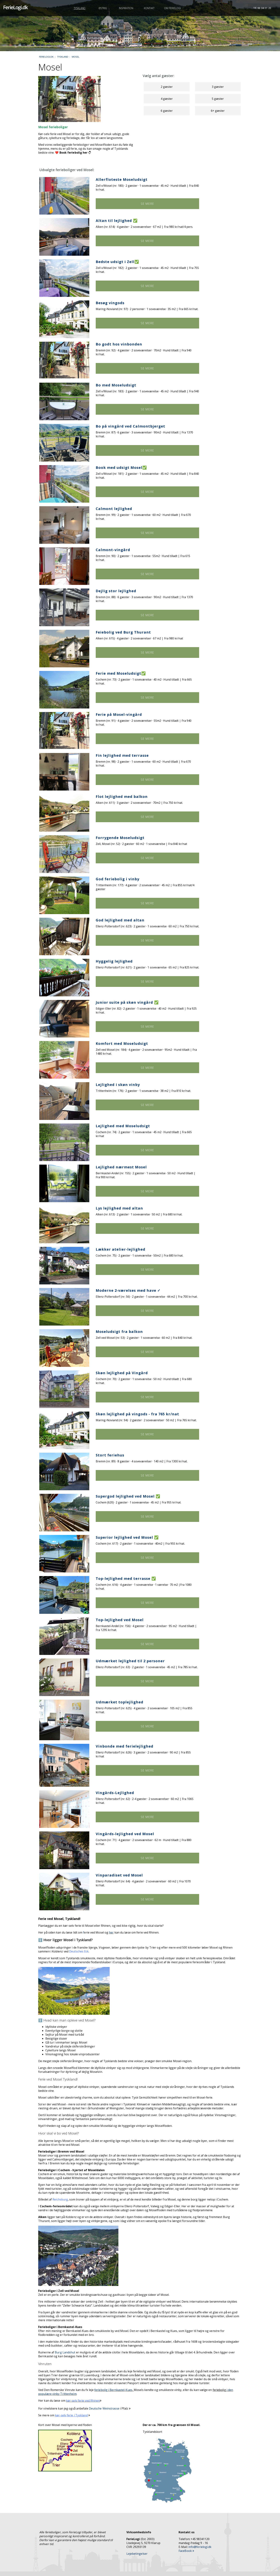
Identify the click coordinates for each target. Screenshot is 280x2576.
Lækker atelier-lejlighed (120, 1249)
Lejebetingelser (137, 2554)
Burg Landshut (65, 2352)
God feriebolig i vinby (117, 879)
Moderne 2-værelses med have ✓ (128, 1290)
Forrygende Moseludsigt (120, 837)
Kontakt (149, 8)
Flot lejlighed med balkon (122, 796)
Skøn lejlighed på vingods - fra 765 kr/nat (137, 1414)
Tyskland (80, 8)
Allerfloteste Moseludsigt (122, 179)
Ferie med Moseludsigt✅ (121, 673)
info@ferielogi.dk (200, 2547)
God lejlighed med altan (120, 920)
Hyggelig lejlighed (114, 961)
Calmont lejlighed (114, 508)
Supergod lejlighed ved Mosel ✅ (128, 1496)
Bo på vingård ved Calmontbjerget (130, 426)
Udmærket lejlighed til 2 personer (130, 1661)
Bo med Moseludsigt (116, 385)
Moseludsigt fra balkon (119, 1331)
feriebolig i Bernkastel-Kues (113, 2390)
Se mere (147, 204)
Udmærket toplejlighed (119, 1702)
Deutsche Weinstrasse (104, 2408)
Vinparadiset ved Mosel (119, 1875)
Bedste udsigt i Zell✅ (117, 261)
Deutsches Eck (79, 1951)
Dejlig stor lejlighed (116, 590)
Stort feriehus (110, 1455)
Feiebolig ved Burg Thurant (123, 632)
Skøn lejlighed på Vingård (122, 1372)
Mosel (75, 56)
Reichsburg (60, 2199)
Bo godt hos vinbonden (119, 344)
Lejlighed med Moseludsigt (123, 1125)
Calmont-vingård (113, 549)
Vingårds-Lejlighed (115, 1792)
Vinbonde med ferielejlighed (124, 1746)
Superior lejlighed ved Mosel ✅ (127, 1537)
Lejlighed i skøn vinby (118, 1084)
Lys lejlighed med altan (119, 1208)
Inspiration (126, 8)
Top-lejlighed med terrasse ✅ (126, 1578)
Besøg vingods (110, 302)
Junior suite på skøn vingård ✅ (127, 1002)
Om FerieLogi (172, 8)
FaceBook (186, 2551)
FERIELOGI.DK (46, 56)
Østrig (103, 8)
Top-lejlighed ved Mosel (120, 1619)
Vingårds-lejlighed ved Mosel (125, 1833)
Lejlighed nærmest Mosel (121, 1167)
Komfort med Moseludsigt (122, 1043)
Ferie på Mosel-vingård (119, 714)
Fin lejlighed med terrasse (122, 755)
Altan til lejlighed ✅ (117, 220)
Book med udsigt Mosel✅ (121, 467)
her (111, 1932)
